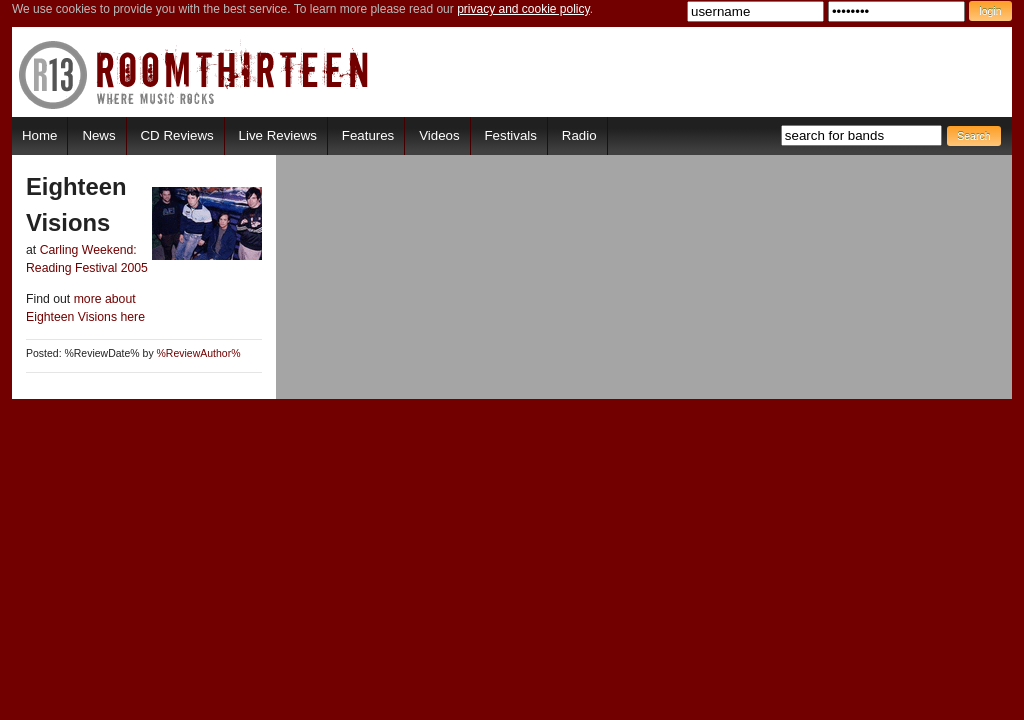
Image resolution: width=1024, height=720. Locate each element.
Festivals (510, 135)
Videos (439, 135)
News (98, 135)
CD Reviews (177, 135)
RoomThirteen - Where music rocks (194, 74)
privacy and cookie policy (523, 9)
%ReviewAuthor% (199, 353)
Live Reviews (278, 135)
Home (39, 135)
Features (368, 135)
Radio (579, 135)
